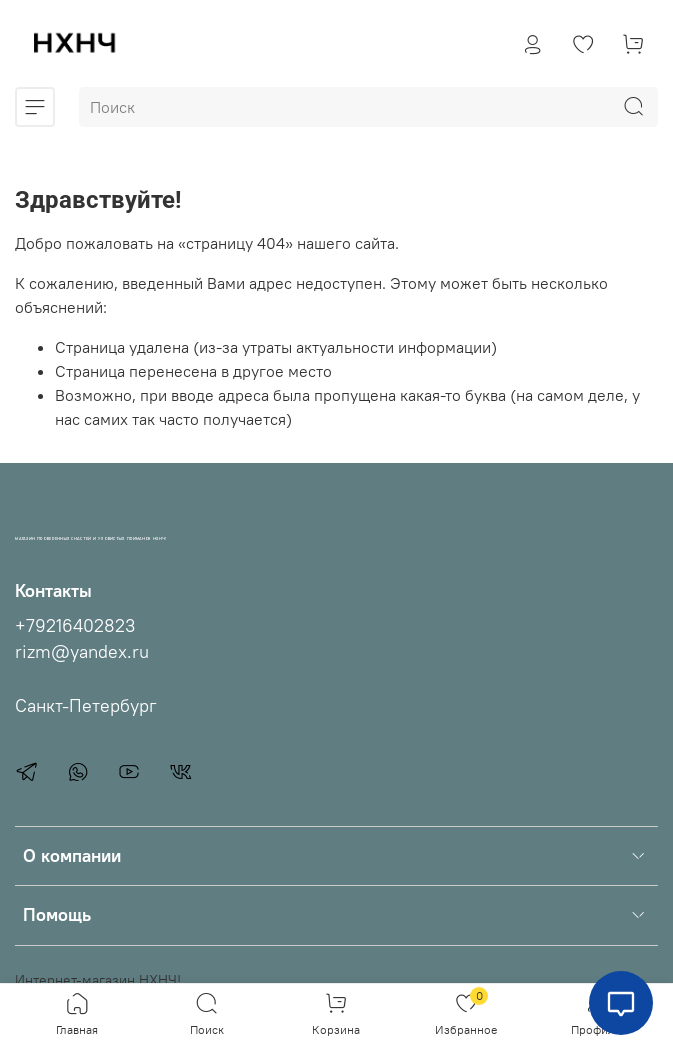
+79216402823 (75, 626)
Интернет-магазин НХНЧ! (98, 980)
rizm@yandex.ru (82, 652)
